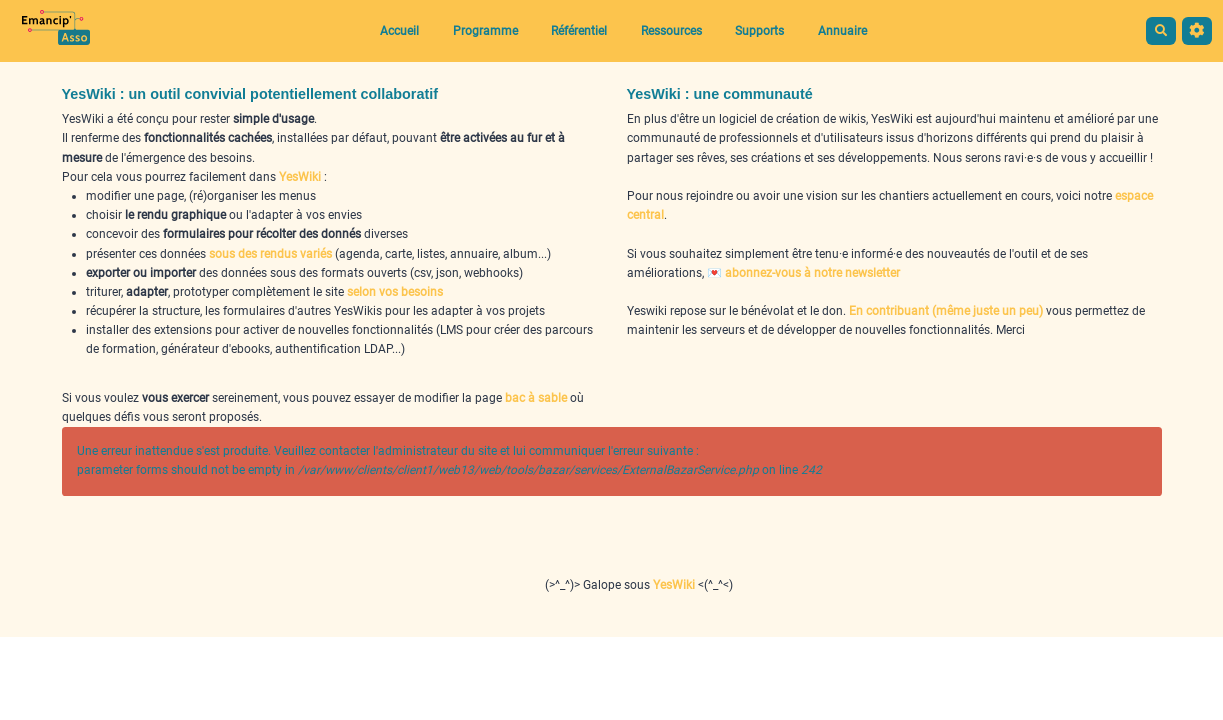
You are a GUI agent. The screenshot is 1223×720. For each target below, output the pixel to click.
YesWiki (300, 177)
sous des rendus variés (270, 254)
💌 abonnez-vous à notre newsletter (803, 273)
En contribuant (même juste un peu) (946, 311)
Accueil (399, 31)
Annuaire (842, 31)
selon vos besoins (395, 292)
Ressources (671, 31)
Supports (759, 31)
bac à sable (536, 398)
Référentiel (579, 31)
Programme (485, 31)
